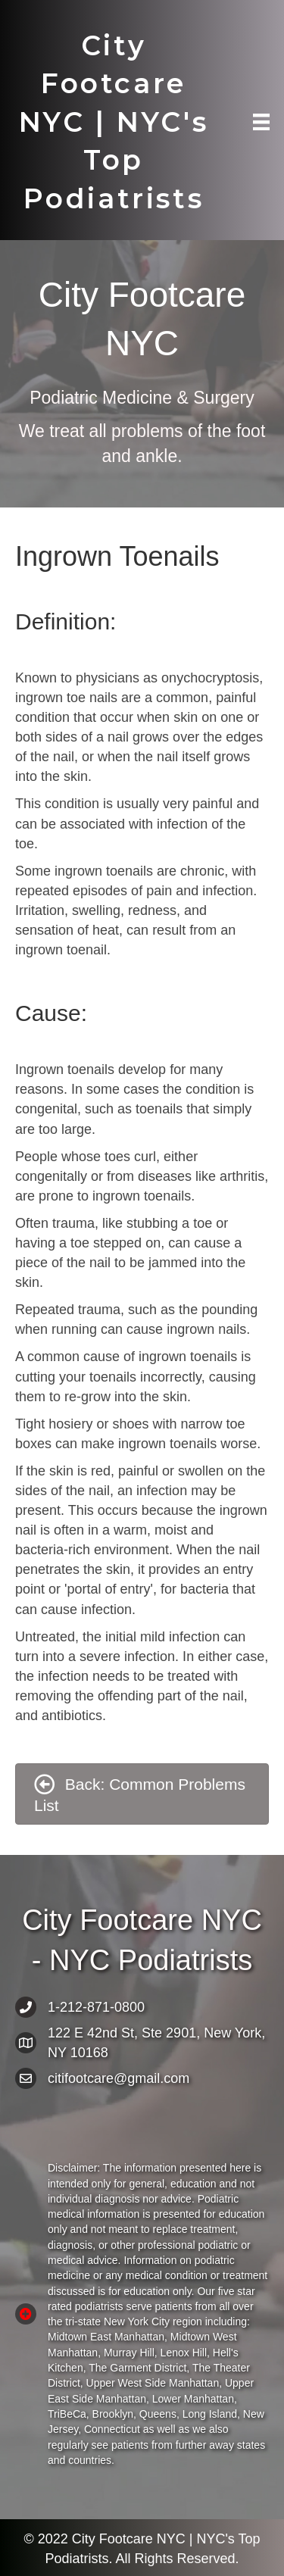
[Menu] (261, 122)
